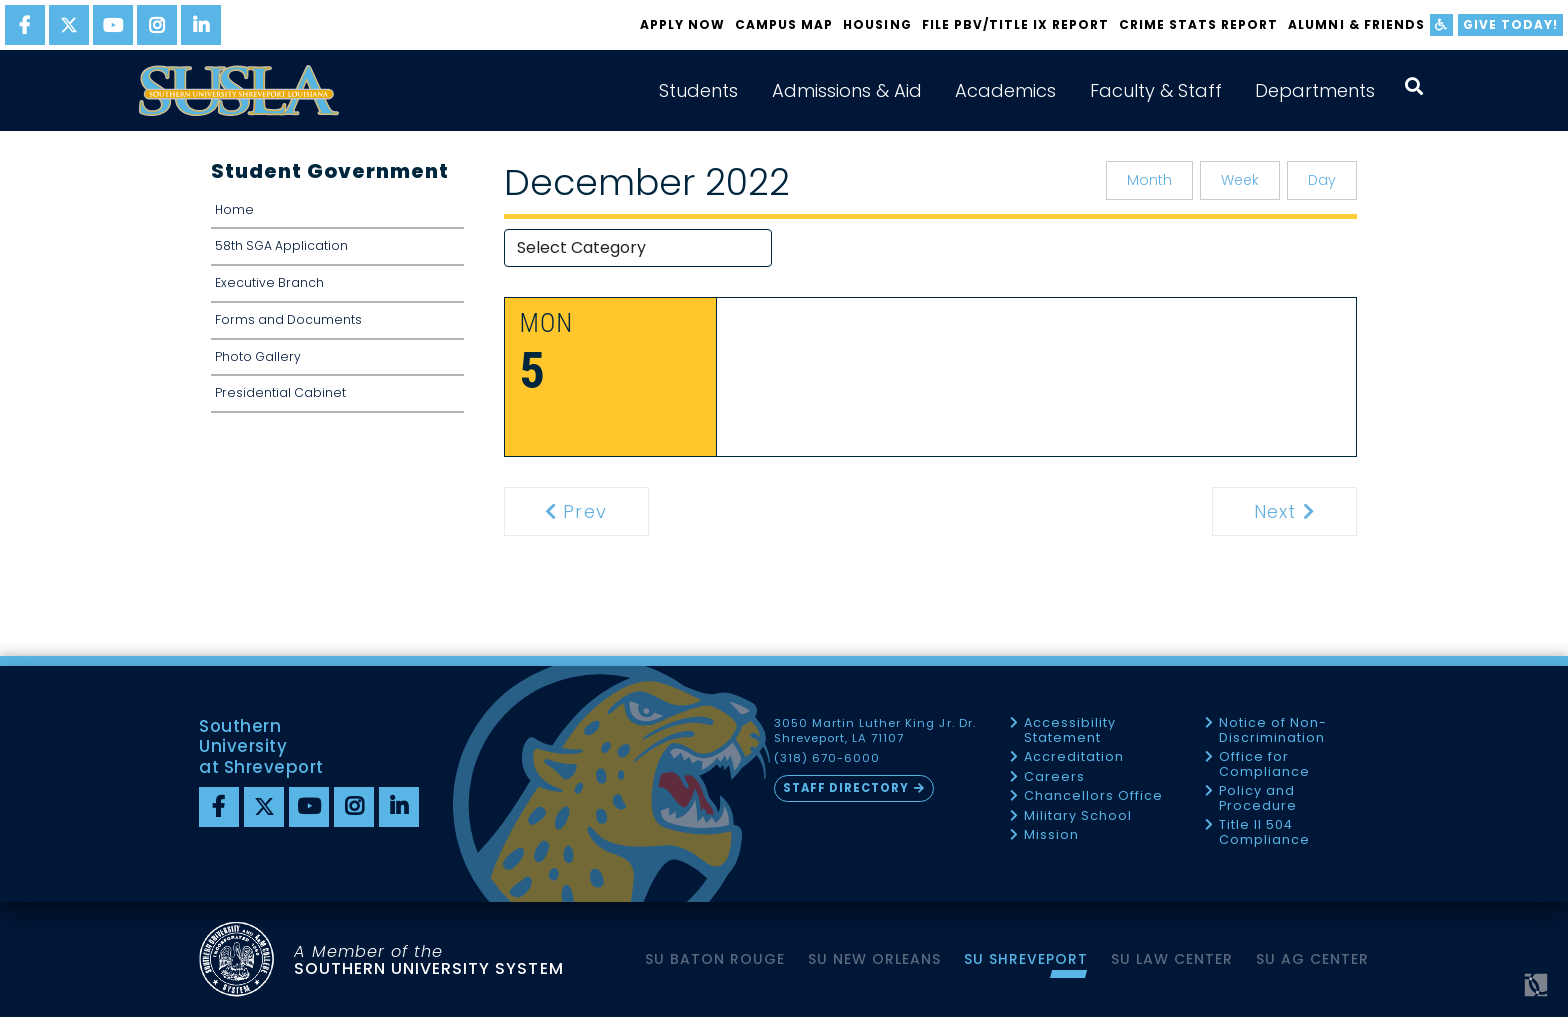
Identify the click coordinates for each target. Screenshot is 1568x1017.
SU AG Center (1312, 959)
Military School (1078, 816)
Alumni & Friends (1356, 24)
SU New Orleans (874, 959)
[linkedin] (201, 25)
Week (1240, 180)
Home (234, 209)
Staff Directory (846, 788)
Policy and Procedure (1258, 798)
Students (698, 90)
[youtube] (113, 25)
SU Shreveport (1026, 959)
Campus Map (784, 24)
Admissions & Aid (847, 90)
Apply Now (682, 24)
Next (1303, 511)
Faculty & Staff (1156, 90)
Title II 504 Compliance (1264, 832)
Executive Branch (269, 282)
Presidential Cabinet (280, 392)
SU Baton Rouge (715, 959)
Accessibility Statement (1070, 730)
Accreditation (1074, 757)
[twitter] (69, 25)
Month (1149, 180)
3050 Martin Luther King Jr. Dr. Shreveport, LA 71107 (875, 731)
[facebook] (25, 25)
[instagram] (157, 25)
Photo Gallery (258, 356)
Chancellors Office (1093, 796)
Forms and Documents (288, 319)
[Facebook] (219, 807)
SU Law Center (1172, 959)
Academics (1005, 90)
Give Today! (1510, 24)
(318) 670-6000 (827, 758)
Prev (588, 511)
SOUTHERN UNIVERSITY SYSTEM (429, 959)
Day (1322, 180)
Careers (1054, 777)
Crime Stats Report (1198, 24)
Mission (1051, 835)
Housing (877, 24)
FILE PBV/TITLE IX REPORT (1015, 24)
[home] (239, 90)
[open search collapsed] (1414, 86)
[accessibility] (1441, 25)
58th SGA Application (281, 245)
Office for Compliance (1264, 764)
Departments (1315, 90)
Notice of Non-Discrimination (1273, 730)
